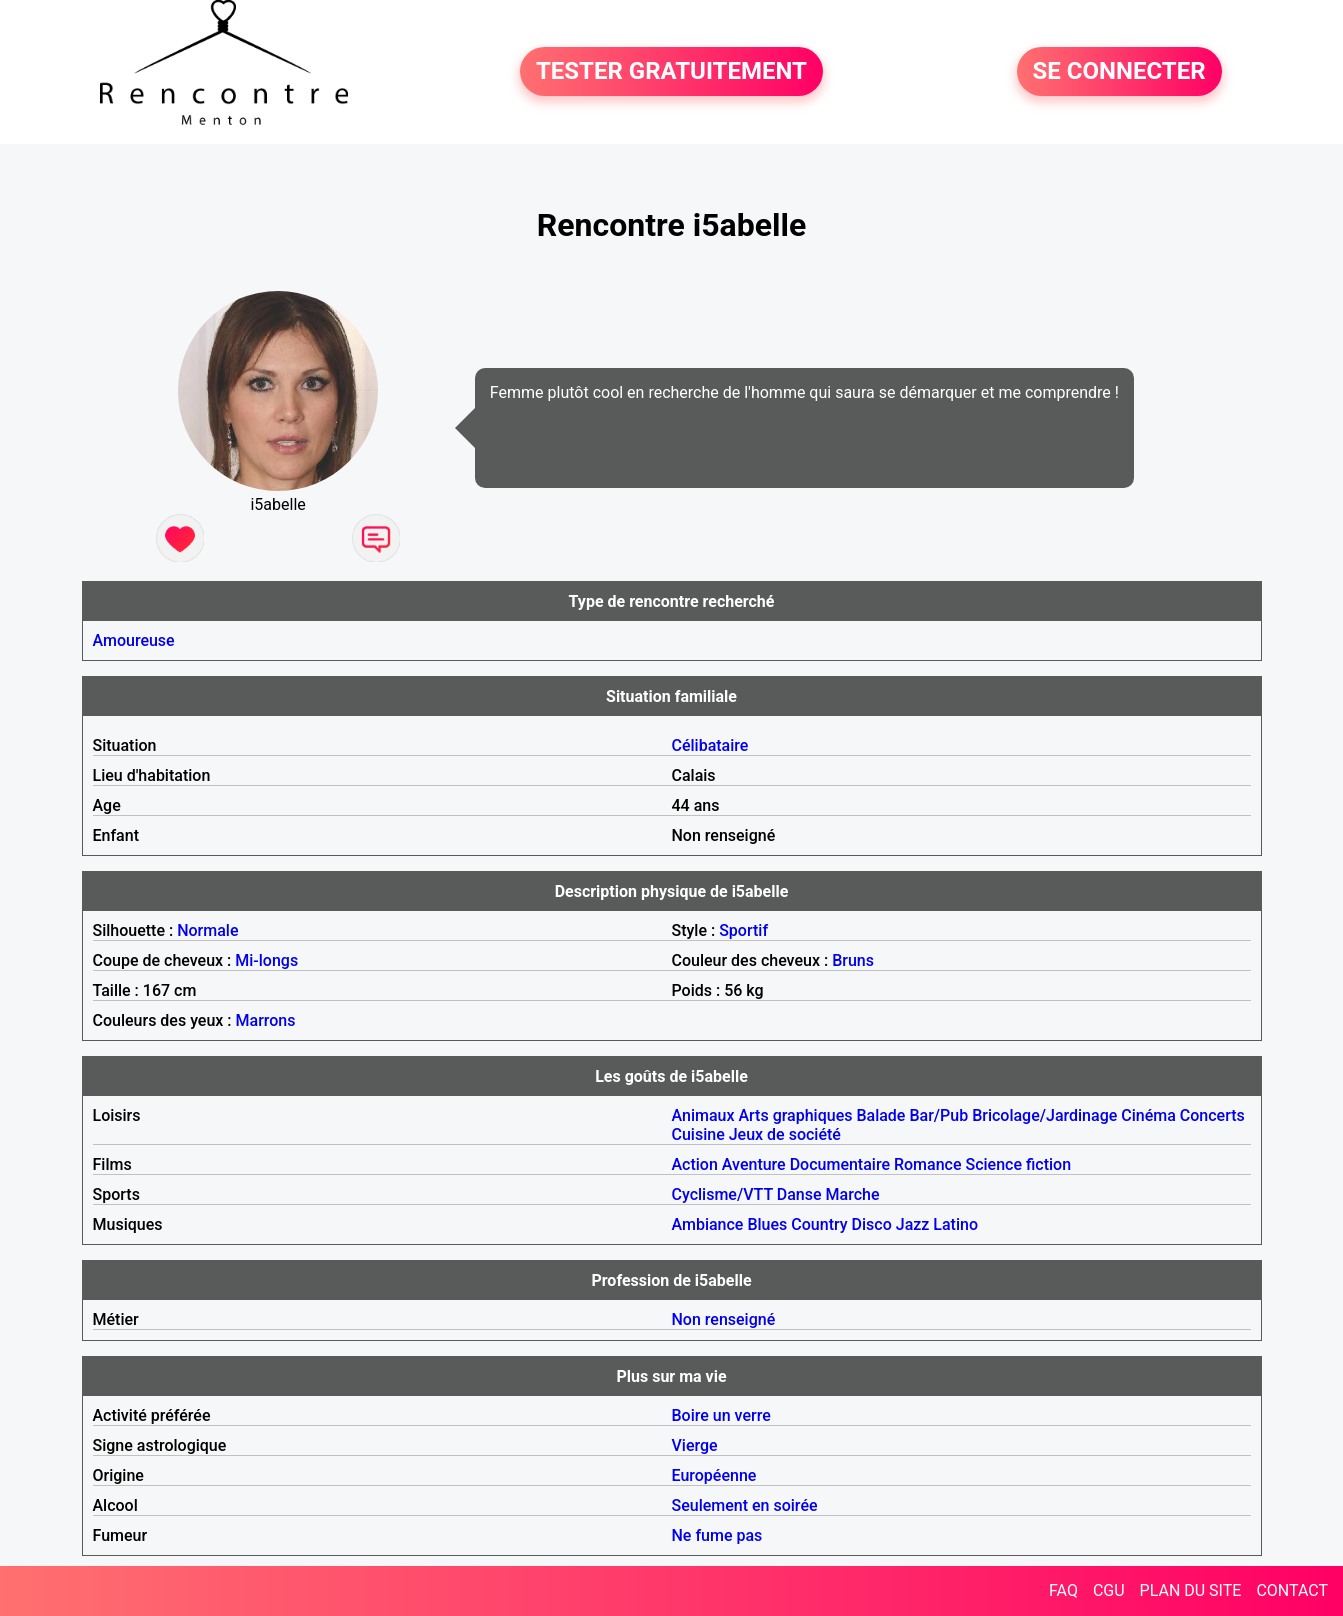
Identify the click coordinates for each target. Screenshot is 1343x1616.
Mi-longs (266, 960)
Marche (853, 1194)
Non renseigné (724, 1319)
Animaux (703, 1115)
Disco (872, 1224)
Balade (880, 1115)
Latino (955, 1224)
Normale (207, 930)
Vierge (695, 1445)
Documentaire (840, 1164)
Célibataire (710, 745)
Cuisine (698, 1134)
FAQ (1063, 1590)
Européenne (714, 1475)
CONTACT (1292, 1590)
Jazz (913, 1224)
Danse (799, 1194)
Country (819, 1224)
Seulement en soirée (745, 1505)
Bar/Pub (938, 1115)
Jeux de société (785, 1134)
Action (695, 1164)
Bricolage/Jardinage (1044, 1115)
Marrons (266, 1020)
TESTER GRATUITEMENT (671, 72)
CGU (1109, 1590)
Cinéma (1148, 1115)
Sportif (743, 930)
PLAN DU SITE (1191, 1590)
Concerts (1212, 1115)
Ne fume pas (717, 1535)
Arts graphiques (795, 1115)
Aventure (754, 1164)
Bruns (853, 960)
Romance (928, 1164)
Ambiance (708, 1224)
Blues (767, 1224)
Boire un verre (721, 1415)
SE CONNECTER (1119, 72)
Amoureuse (134, 640)
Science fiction (1018, 1164)
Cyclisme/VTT (722, 1194)
